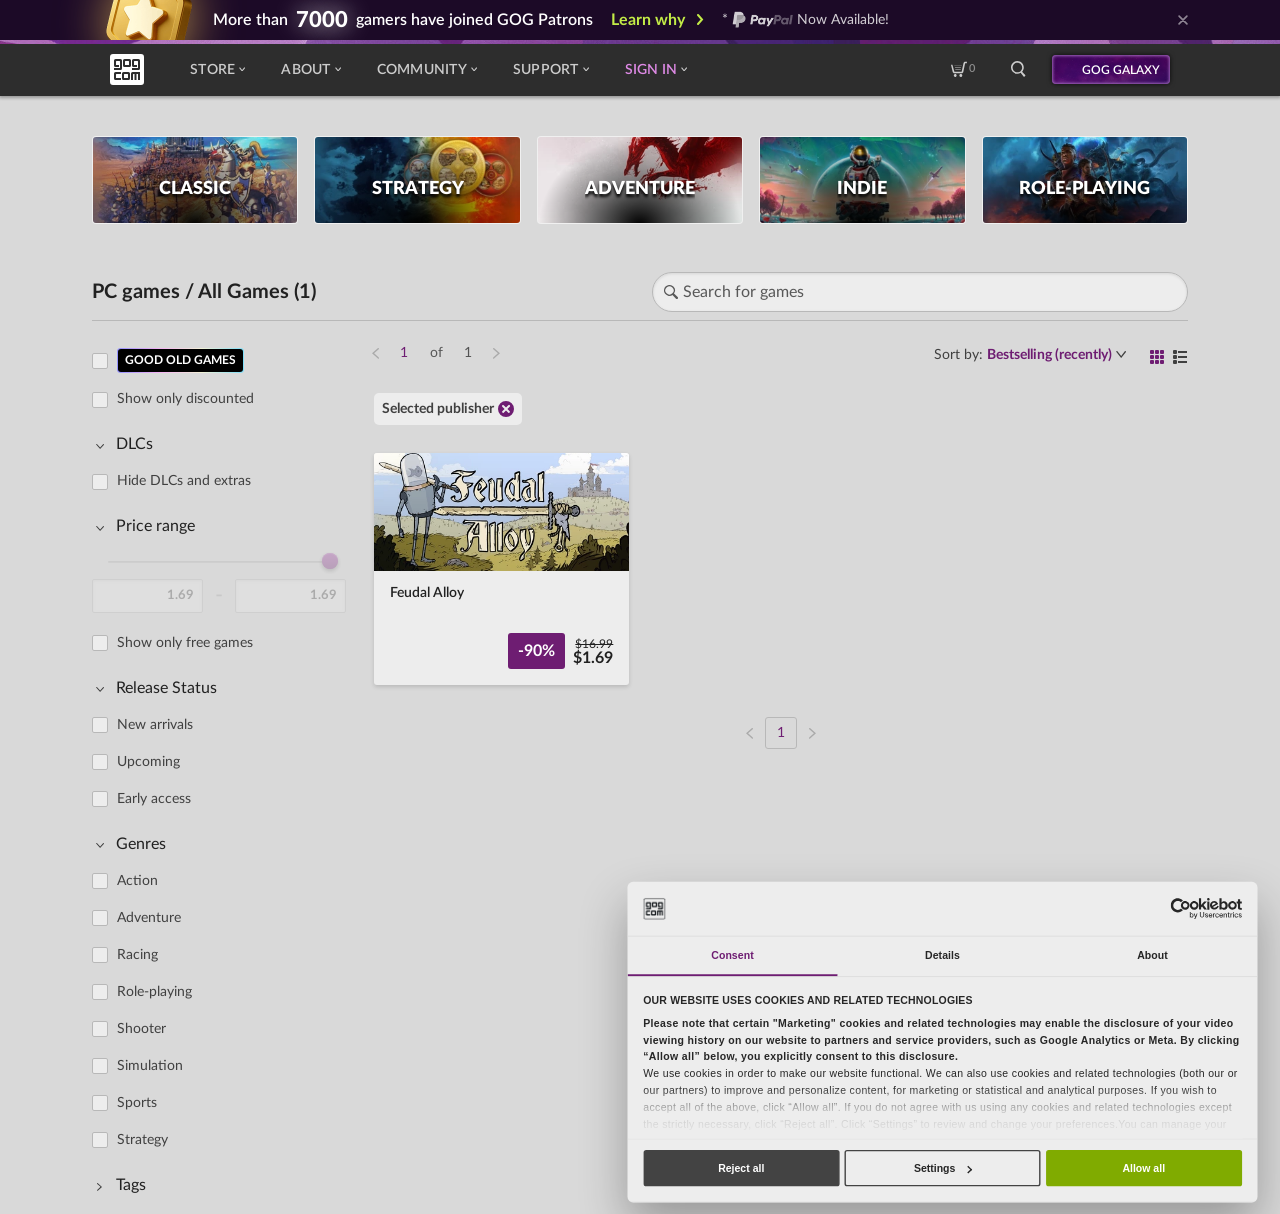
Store (217, 70)
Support (551, 70)
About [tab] (1152, 955)
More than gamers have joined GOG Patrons (403, 20)
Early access (154, 799)
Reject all (741, 1168)
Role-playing (154, 992)
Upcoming (148, 762)
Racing (137, 955)
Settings (943, 1168)
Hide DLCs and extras (184, 481)
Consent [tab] (732, 955)
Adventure (149, 918)
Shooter (141, 1029)
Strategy (142, 1140)
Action (137, 881)
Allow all (1143, 1168)
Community (427, 70)
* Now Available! (805, 20)
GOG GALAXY (1121, 70)
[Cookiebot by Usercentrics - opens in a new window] (1180, 908)
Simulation (150, 1066)
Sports (137, 1103)
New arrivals (155, 725)
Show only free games (185, 643)
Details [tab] (942, 955)
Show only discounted (185, 399)
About (310, 70)
